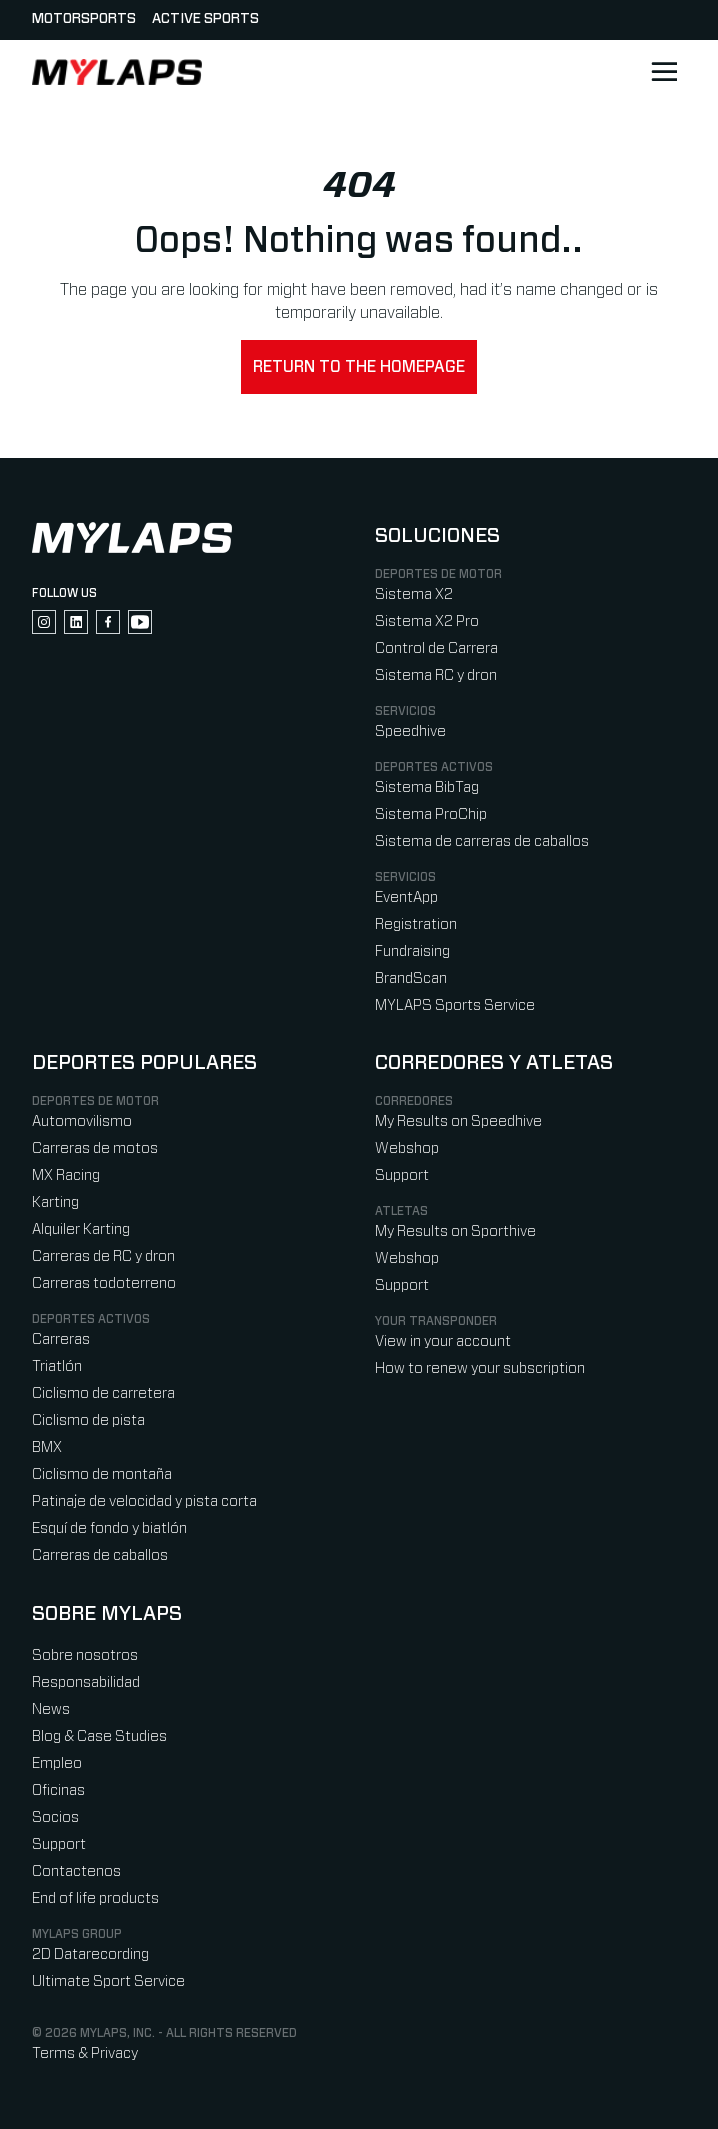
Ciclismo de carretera (103, 1393)
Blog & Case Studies (99, 1736)
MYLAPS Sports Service (455, 1005)
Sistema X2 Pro (427, 621)
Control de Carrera (436, 648)
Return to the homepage (359, 367)
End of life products (95, 1898)
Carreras (61, 1339)
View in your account (443, 1341)
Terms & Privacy (85, 2053)
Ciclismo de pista (88, 1420)
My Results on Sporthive (455, 1231)
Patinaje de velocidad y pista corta (144, 1501)
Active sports (205, 19)
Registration (416, 924)
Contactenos (76, 1871)
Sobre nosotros (85, 1655)
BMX (47, 1447)
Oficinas (58, 1790)
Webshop (407, 1148)
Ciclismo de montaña (102, 1474)
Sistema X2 (414, 594)
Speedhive (410, 731)
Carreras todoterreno (104, 1283)
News (51, 1709)
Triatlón (57, 1366)
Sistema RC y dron (436, 675)
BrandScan (411, 978)
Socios (55, 1817)
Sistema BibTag (427, 787)
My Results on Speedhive (458, 1121)
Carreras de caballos (100, 1555)
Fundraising (412, 951)
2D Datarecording (90, 1954)
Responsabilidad (86, 1682)
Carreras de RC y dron (103, 1256)
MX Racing (66, 1175)
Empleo (57, 1763)
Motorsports (84, 19)
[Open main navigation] (664, 72)
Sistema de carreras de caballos (482, 841)
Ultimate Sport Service (108, 1981)
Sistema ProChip (431, 814)
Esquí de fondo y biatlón (109, 1528)
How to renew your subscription (480, 1368)
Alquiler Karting (81, 1229)
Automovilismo (82, 1121)
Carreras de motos (95, 1148)
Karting (55, 1202)
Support (402, 1175)
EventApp (406, 897)
